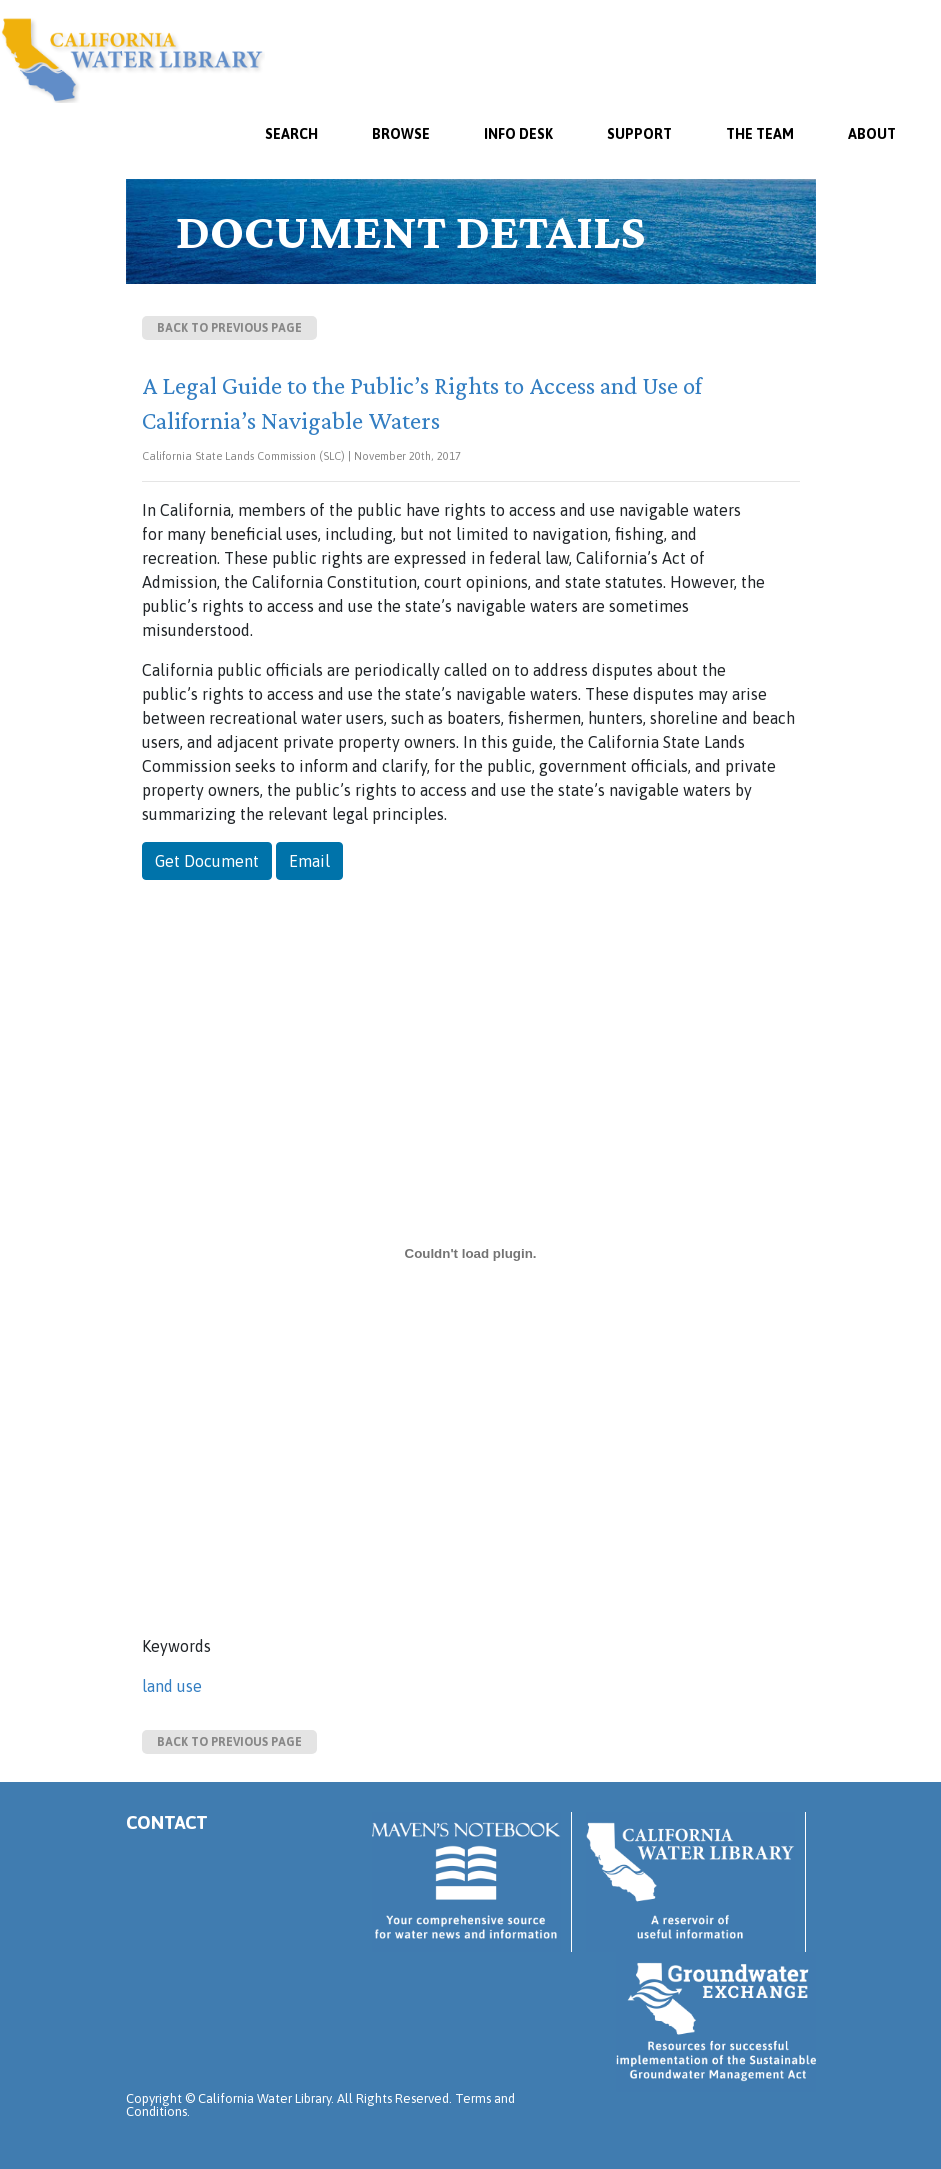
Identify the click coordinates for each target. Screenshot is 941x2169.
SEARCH (291, 134)
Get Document (207, 861)
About (872, 134)
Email (309, 861)
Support (639, 134)
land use (172, 1686)
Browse (401, 134)
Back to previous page (229, 328)
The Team (760, 134)
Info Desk (518, 134)
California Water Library (132, 60)
